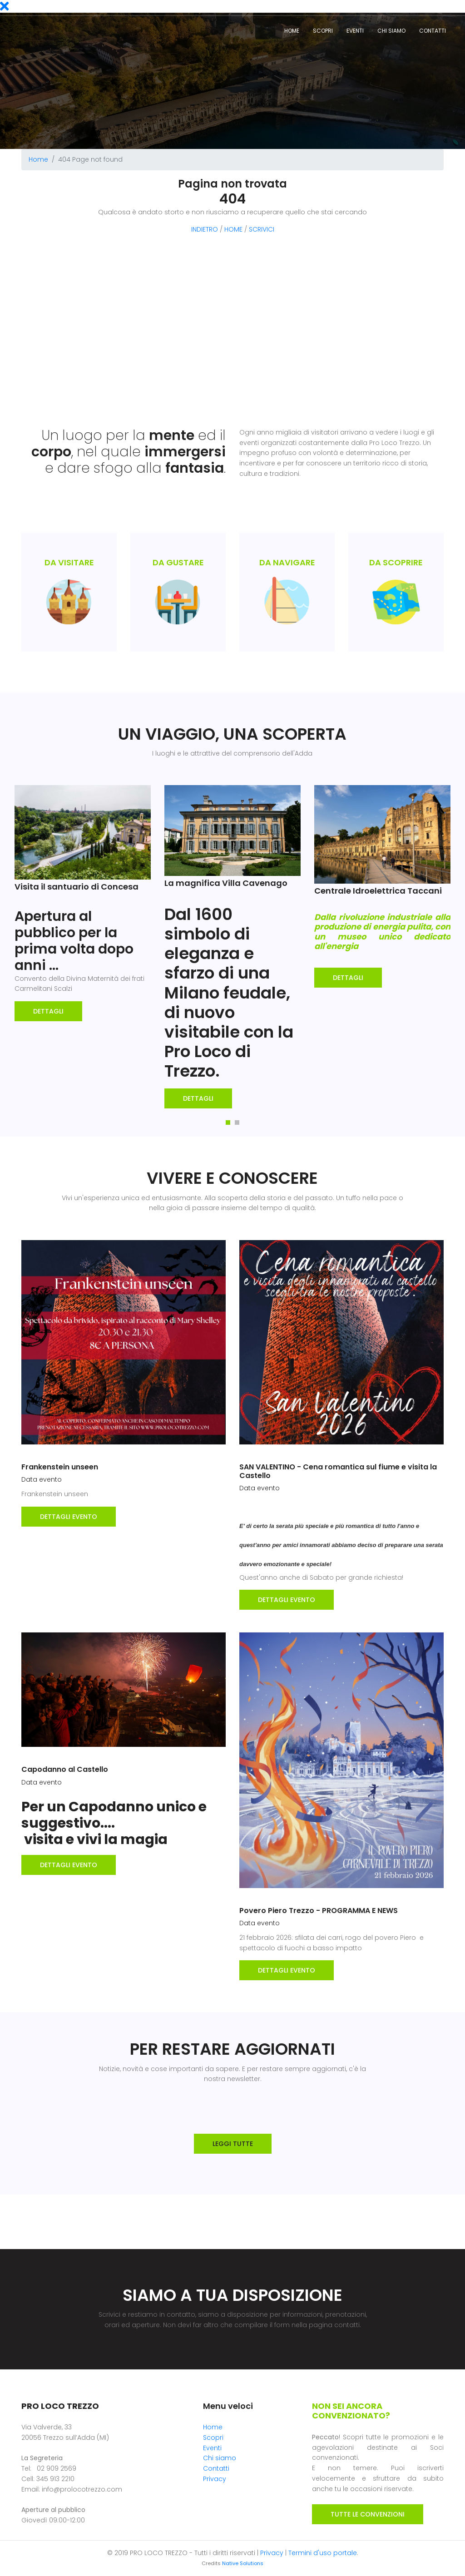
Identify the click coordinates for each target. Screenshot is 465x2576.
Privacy (214, 2478)
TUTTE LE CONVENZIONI (368, 2514)
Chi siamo (391, 31)
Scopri (323, 31)
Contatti (432, 31)
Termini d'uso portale (322, 2552)
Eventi (29, 7)
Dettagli (48, 1011)
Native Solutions (242, 2563)
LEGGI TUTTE (233, 2143)
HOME (233, 229)
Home (291, 31)
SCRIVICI (261, 229)
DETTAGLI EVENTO (68, 1516)
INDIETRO (204, 229)
